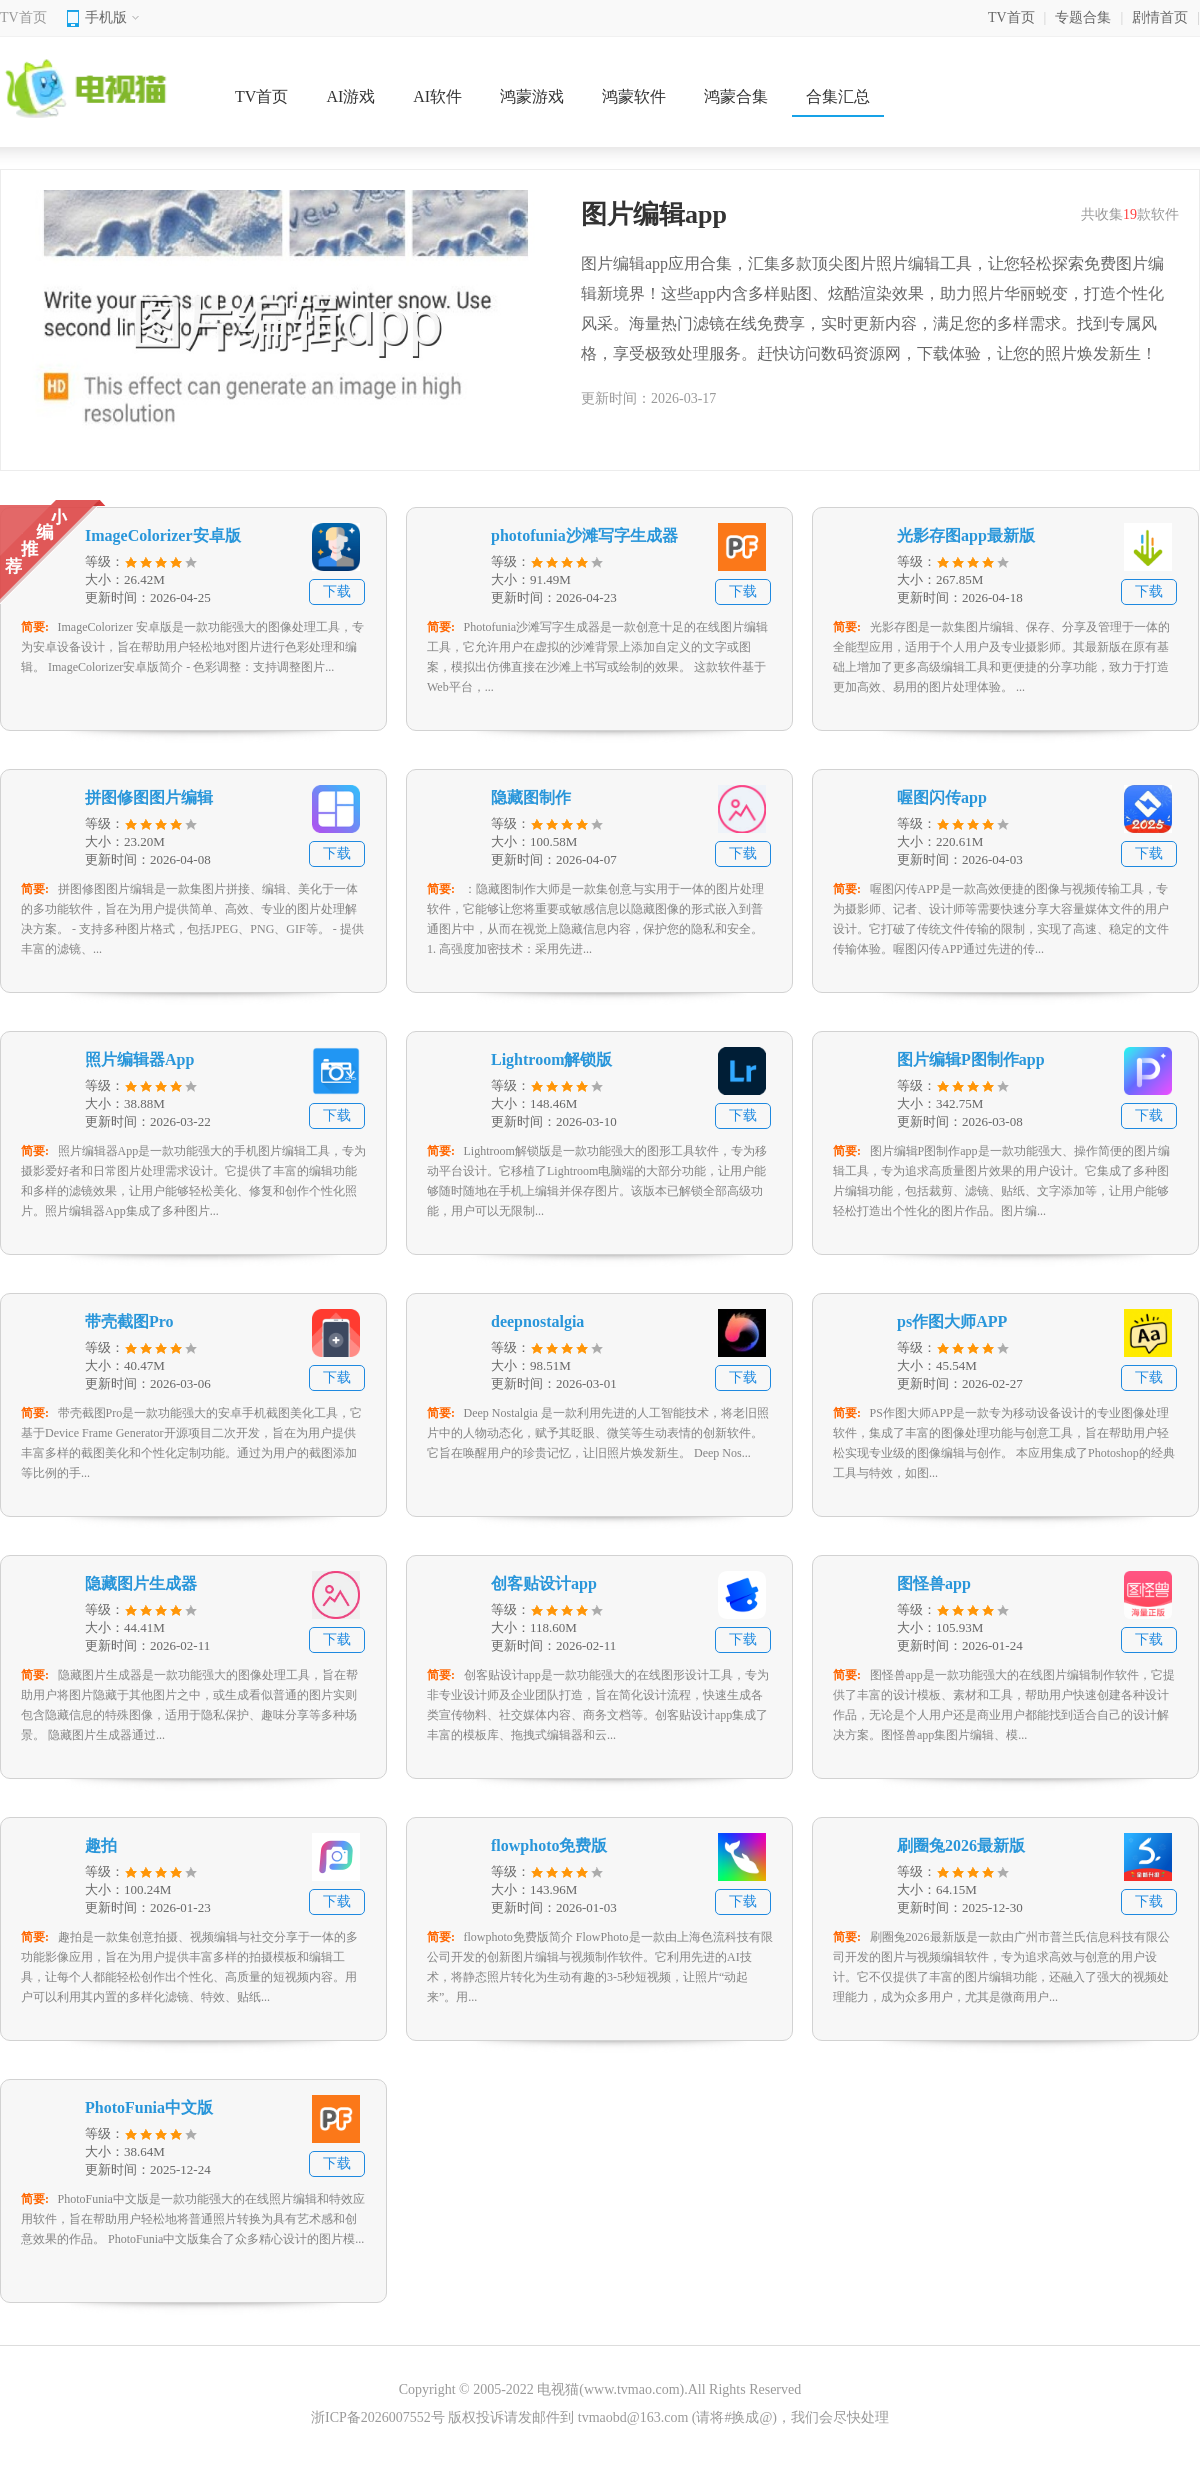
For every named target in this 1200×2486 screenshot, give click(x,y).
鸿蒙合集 (736, 96)
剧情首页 (1160, 17)
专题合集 (1083, 17)
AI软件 (437, 96)
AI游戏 (350, 96)
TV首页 (23, 17)
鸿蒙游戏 (532, 96)
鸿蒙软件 (634, 96)
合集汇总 (838, 96)
